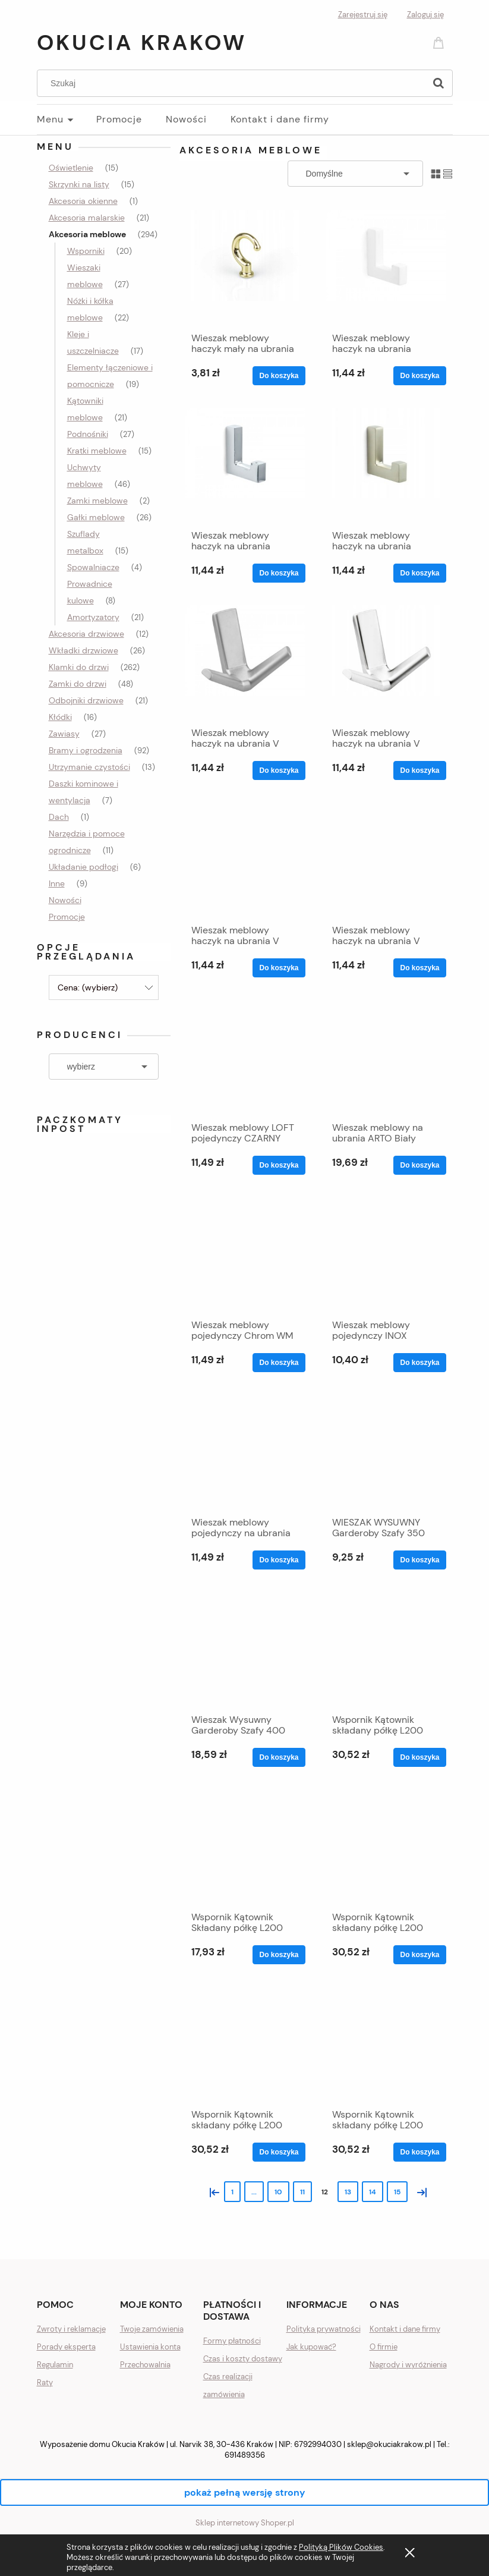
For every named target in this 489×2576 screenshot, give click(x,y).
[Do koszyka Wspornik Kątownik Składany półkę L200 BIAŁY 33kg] (279, 1954)
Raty (45, 2382)
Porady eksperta (66, 2347)
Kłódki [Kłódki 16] (60, 717)
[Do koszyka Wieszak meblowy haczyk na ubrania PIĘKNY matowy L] (279, 573)
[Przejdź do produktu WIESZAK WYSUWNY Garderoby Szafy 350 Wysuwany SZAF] (386, 1451)
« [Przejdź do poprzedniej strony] (212, 2191)
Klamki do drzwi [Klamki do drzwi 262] (79, 667)
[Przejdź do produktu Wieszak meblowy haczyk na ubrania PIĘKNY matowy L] (245, 464)
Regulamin (55, 2365)
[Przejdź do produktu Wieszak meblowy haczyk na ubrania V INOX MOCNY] (245, 859)
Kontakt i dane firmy (405, 2329)
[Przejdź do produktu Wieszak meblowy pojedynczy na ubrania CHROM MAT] (245, 1451)
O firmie (383, 2347)
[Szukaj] (438, 83)
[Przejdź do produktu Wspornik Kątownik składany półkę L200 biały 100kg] (386, 1648)
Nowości (65, 900)
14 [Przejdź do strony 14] (372, 2192)
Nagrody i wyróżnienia (408, 2365)
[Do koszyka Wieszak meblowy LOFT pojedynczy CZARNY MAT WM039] (279, 1165)
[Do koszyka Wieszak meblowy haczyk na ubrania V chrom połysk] (419, 770)
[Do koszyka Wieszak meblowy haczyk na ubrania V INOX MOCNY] (279, 967)
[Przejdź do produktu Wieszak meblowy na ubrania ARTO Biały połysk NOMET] (386, 1056)
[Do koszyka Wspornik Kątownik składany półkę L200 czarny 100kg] (279, 2152)
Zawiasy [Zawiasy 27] (64, 733)
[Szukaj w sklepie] (233, 83)
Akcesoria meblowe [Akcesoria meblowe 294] (87, 234)
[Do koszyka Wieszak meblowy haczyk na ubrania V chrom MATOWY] (279, 770)
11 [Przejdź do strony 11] (302, 2192)
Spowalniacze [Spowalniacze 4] (93, 567)
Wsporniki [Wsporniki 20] (86, 251)
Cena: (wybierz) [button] (88, 987)
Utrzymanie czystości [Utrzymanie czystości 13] (89, 767)
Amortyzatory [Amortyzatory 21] (93, 617)
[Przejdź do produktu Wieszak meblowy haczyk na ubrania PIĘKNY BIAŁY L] (386, 266)
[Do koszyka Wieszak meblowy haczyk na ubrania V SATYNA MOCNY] (419, 967)
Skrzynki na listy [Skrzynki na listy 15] (79, 184)
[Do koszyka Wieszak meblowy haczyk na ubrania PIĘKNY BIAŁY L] (419, 375)
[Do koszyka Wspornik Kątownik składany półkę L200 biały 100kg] (419, 1757)
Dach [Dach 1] (59, 817)
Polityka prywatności (323, 2329)
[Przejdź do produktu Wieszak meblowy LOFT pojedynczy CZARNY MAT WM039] (245, 1056)
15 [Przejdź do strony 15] (397, 2192)
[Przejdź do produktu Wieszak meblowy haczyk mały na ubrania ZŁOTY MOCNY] (245, 266)
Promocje (67, 916)
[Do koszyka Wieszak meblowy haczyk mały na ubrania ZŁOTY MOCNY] (279, 375)
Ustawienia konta (150, 2347)
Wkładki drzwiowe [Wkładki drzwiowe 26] (83, 650)
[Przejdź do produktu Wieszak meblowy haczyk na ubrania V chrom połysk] (386, 661)
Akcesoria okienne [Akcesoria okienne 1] (83, 201)
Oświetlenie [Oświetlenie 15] (71, 167)
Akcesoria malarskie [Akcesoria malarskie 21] (87, 217)
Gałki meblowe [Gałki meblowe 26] (96, 517)
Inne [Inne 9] (57, 883)
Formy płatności (232, 2341)
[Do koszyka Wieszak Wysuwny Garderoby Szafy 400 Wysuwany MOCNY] (279, 1757)
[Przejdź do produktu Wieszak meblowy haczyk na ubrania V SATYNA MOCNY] (386, 859)
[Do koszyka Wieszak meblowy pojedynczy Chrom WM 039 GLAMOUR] (279, 1362)
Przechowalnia (145, 2365)
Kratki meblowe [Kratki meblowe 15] (97, 450)
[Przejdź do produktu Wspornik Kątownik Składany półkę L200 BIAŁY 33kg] (245, 1845)
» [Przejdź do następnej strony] (419, 2191)
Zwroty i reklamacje (71, 2329)
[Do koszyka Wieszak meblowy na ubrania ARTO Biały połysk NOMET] (419, 1165)
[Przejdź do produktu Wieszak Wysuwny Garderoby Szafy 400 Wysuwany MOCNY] (245, 1648)
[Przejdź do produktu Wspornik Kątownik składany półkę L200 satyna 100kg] (386, 2043)
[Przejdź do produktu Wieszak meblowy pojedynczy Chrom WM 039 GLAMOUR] (245, 1253)
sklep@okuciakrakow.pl (389, 2444)
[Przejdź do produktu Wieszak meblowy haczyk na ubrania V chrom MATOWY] (245, 661)
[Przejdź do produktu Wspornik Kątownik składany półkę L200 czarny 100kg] (245, 2043)
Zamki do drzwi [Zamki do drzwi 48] (77, 683)
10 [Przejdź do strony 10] (278, 2192)
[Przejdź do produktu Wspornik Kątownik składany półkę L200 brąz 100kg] (386, 1845)
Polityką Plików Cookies (341, 2547)
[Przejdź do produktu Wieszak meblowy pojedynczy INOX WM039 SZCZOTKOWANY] (386, 1253)
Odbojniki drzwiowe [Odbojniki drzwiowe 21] (86, 700)
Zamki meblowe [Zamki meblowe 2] (97, 500)
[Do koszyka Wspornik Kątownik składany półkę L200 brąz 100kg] (419, 1954)
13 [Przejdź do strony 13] (348, 2192)
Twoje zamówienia (152, 2329)
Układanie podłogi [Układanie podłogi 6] (83, 866)
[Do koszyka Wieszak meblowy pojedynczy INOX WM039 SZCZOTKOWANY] (419, 1362)
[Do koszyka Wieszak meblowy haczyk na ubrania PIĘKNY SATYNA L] (419, 573)
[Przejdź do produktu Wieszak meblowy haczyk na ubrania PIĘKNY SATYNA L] (386, 464)
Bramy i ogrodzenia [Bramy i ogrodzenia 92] (85, 750)
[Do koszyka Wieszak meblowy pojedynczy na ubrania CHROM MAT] (279, 1559)
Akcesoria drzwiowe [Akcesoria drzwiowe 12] (86, 633)
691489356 (245, 2455)
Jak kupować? (311, 2347)
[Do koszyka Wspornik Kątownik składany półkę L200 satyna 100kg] (419, 2152)
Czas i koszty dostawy (242, 2359)
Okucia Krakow (142, 42)
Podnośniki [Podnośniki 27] (87, 434)
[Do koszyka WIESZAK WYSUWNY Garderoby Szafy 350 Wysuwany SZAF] (419, 1559)
